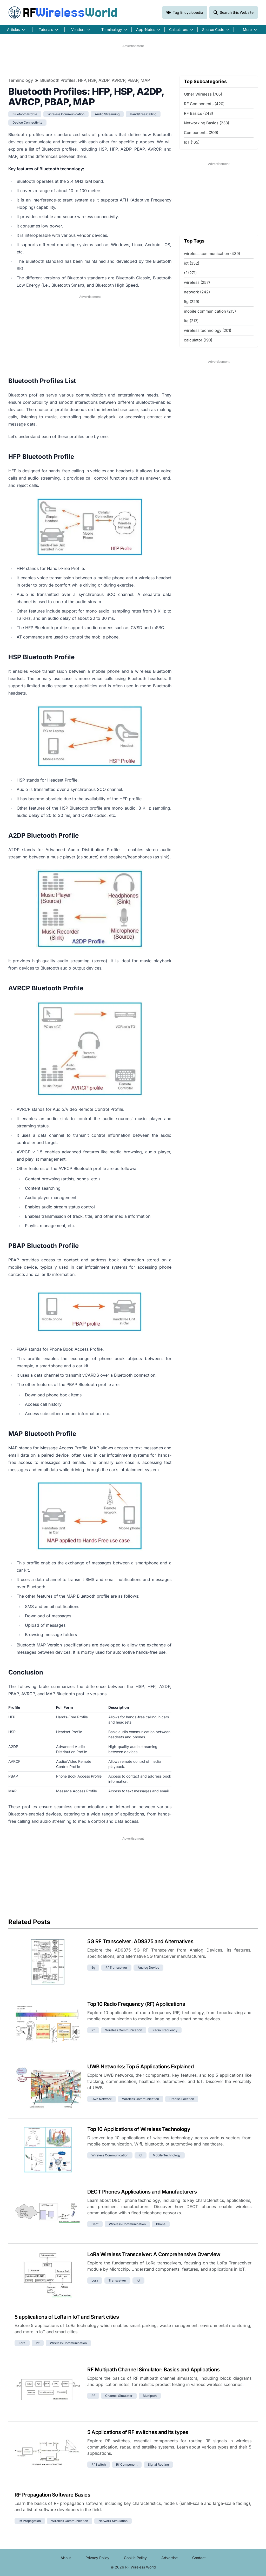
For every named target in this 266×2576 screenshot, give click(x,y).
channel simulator (118, 2396)
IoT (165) (192, 142)
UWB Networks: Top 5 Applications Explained (140, 2066)
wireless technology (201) (207, 330)
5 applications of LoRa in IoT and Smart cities (67, 2317)
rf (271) (190, 272)
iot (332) (191, 263)
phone (160, 2224)
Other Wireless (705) (203, 94)
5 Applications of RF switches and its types (137, 2432)
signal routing (158, 2464)
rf (93, 2030)
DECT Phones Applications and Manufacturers (142, 2192)
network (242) (197, 292)
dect (94, 2224)
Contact (199, 2557)
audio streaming (107, 114)
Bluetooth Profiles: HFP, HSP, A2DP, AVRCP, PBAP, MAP (95, 80)
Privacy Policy (97, 2557)
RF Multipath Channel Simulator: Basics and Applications (153, 2369)
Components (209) (201, 132)
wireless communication (66, 114)
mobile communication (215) (210, 311)
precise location (181, 2099)
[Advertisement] (133, 60)
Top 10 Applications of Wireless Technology (138, 2129)
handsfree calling (143, 114)
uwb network (101, 2099)
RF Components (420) (204, 103)
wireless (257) (197, 282)
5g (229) (191, 301)
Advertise (169, 2557)
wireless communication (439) (212, 253)
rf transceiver (116, 1967)
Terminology (20, 80)
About (66, 2557)
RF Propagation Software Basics (52, 2495)
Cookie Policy (135, 2557)
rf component (126, 2464)
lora (94, 2280)
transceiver (117, 2280)
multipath (150, 2396)
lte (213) (191, 320)
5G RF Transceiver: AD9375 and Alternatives (140, 1941)
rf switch (98, 2464)
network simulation (113, 2521)
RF (62, 12)
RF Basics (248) (198, 113)
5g (93, 1967)
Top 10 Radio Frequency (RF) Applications (136, 2004)
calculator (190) (198, 340)
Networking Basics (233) (206, 122)
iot (140, 2155)
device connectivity (27, 122)
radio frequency (164, 2030)
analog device (148, 1967)
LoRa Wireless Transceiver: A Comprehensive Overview (154, 2254)
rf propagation (30, 2521)
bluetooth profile (24, 114)
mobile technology (167, 2155)
